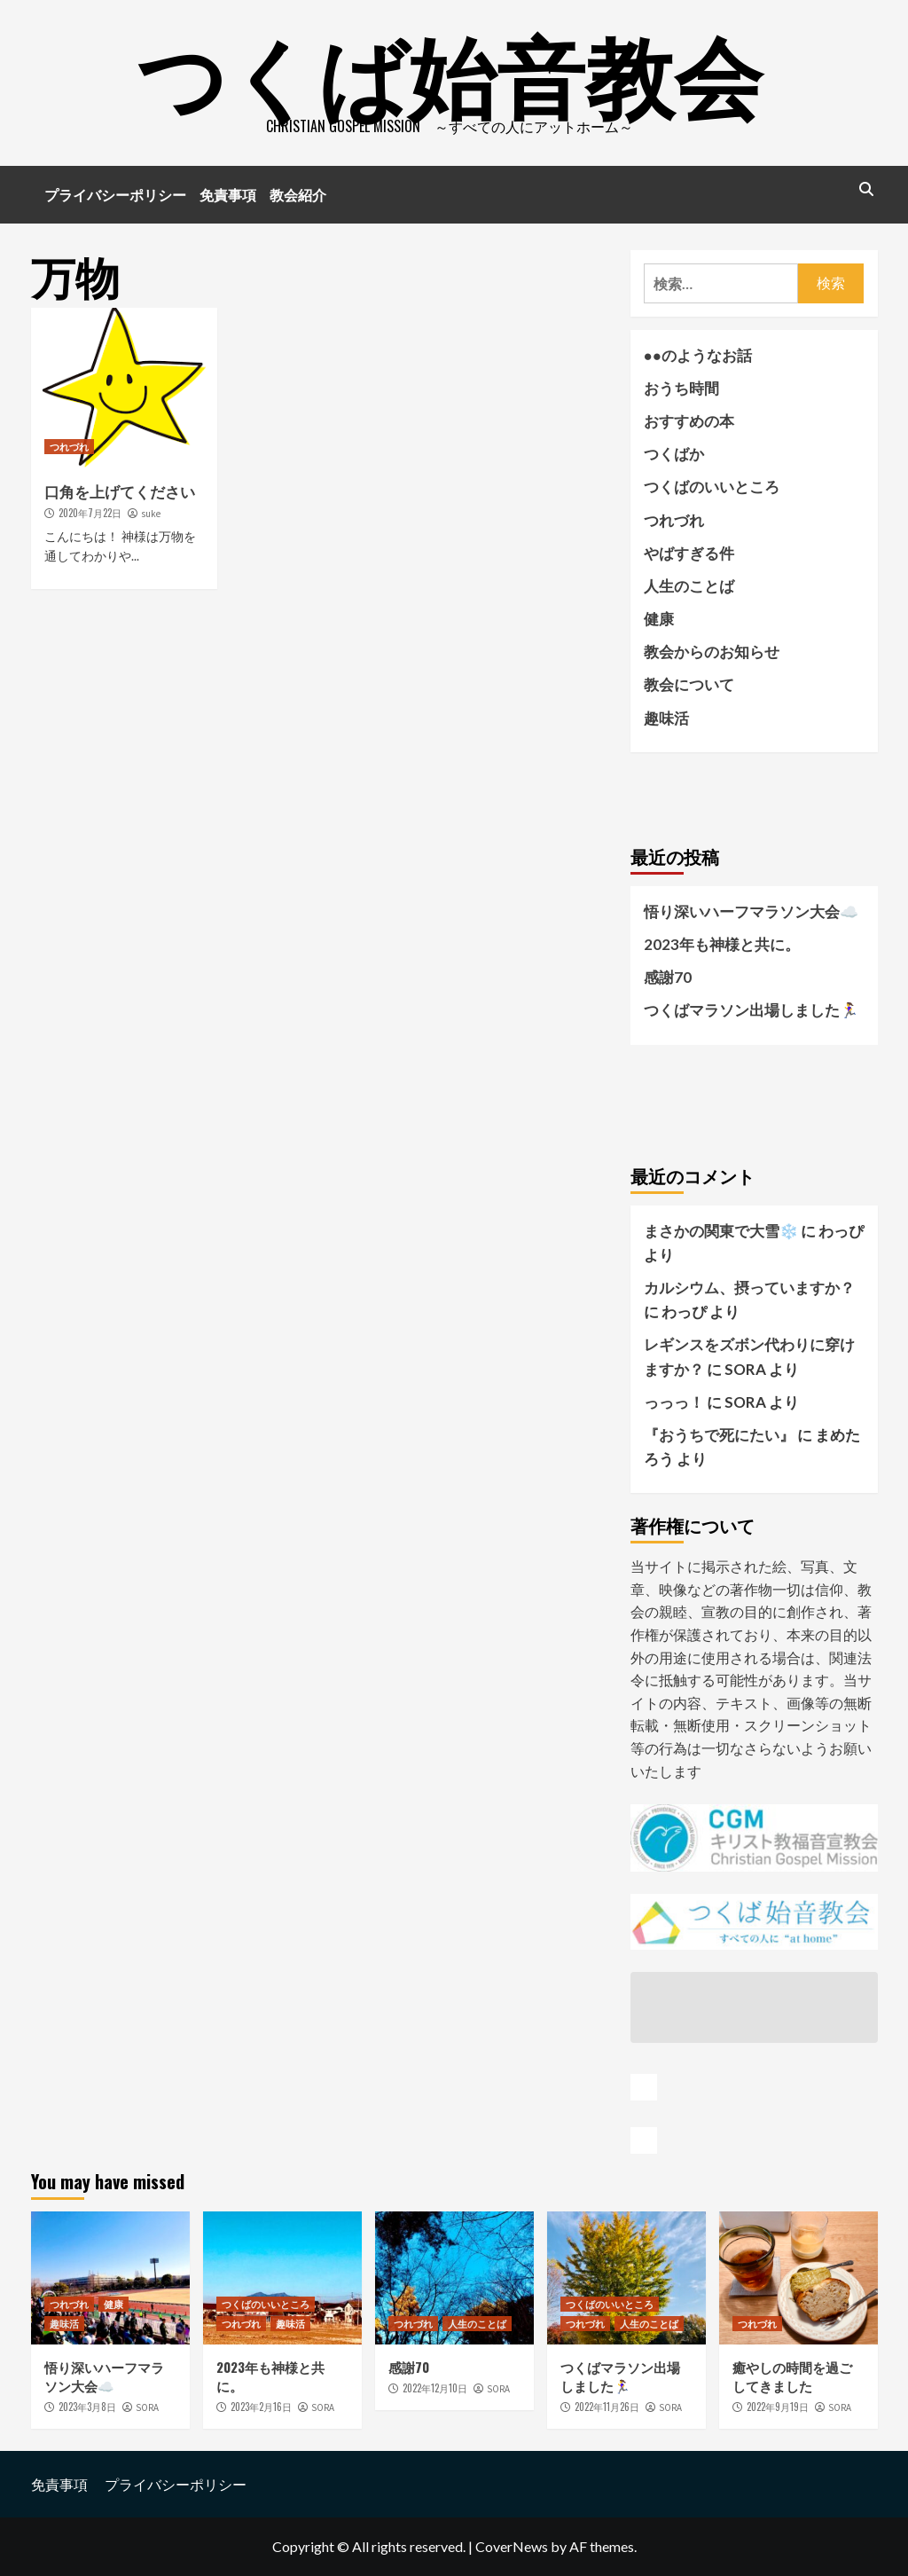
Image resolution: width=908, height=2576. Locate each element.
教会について (689, 684)
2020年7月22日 (90, 513)
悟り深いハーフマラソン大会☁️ (751, 911)
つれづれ (69, 446)
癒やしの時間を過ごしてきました (792, 2376)
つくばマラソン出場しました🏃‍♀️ (751, 1010)
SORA (147, 2407)
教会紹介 (298, 194)
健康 (659, 618)
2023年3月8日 (87, 2406)
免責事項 (228, 194)
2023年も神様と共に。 (722, 944)
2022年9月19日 (778, 2406)
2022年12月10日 (435, 2388)
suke (150, 513)
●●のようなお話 (698, 355)
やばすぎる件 (689, 553)
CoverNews (511, 2546)
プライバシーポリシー (115, 194)
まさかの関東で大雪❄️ (721, 1230)
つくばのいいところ (711, 486)
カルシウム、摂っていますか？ (749, 1287)
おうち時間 (681, 388)
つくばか (674, 453)
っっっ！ (674, 1402)
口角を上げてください (119, 491)
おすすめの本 (689, 421)
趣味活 (666, 718)
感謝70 (668, 977)
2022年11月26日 (607, 2406)
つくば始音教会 (450, 71)
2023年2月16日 (261, 2406)
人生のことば (689, 586)
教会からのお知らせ (711, 651)
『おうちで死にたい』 (719, 1434)
